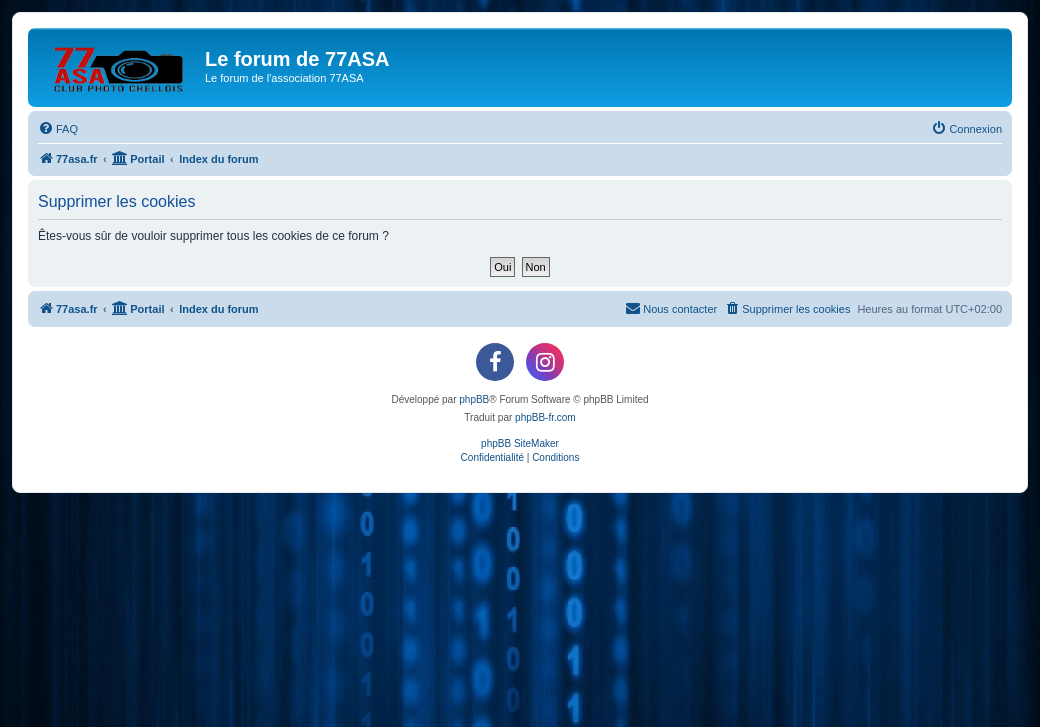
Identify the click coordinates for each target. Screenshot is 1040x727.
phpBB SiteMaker (520, 443)
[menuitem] (58, 129)
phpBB (474, 399)
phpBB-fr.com (545, 417)
